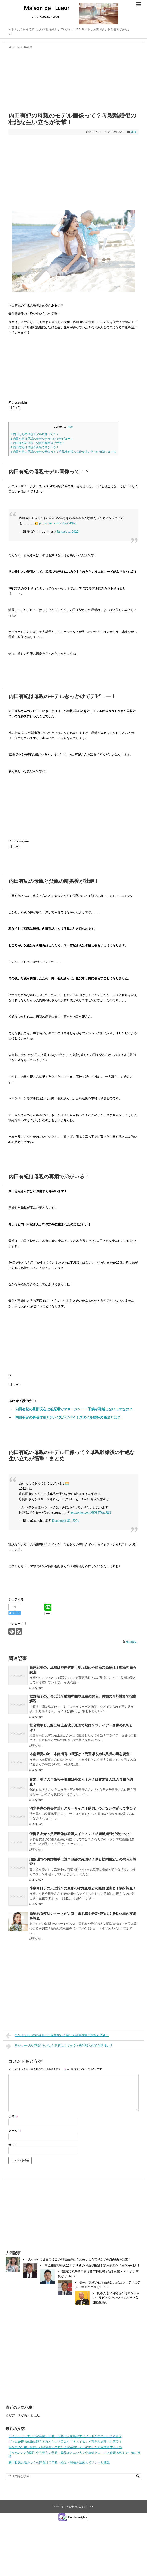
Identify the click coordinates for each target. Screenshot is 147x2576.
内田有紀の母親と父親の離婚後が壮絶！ (38, 443)
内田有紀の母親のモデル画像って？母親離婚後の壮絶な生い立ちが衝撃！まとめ (63, 451)
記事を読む (36, 1688)
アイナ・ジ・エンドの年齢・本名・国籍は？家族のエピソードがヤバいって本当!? (65, 2436)
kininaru (131, 1641)
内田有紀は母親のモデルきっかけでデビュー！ (42, 438)
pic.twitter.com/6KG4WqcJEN (91, 1512)
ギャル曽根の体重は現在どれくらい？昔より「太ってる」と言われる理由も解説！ (65, 2441)
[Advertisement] (73, 79)
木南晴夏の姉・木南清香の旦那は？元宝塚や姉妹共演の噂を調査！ (81, 1754)
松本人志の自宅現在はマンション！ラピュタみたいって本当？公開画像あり (116, 2297)
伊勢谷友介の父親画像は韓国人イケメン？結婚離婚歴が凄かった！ (81, 1834)
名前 (13, 2116)
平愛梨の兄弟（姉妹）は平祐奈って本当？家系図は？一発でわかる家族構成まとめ (65, 2447)
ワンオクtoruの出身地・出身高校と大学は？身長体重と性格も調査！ (57, 2036)
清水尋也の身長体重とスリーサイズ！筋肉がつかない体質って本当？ (82, 1808)
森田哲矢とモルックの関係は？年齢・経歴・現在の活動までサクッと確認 (59, 2462)
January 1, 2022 (67, 531)
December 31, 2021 (65, 1520)
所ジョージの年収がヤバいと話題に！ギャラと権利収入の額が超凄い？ (59, 2046)
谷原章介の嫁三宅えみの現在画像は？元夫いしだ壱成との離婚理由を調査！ (79, 2259)
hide (70, 426)
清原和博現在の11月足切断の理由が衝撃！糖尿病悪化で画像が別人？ (92, 2265)
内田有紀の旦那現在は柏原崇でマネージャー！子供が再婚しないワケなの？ (73, 1409)
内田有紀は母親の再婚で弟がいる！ (35, 447)
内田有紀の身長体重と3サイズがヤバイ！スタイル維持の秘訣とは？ (68, 1417)
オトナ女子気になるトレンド (77, 2506)
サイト (13, 2145)
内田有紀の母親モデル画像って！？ (35, 434)
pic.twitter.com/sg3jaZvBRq (57, 523)
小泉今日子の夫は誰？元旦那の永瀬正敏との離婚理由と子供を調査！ (82, 1888)
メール (14, 2130)
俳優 (133, 132)
